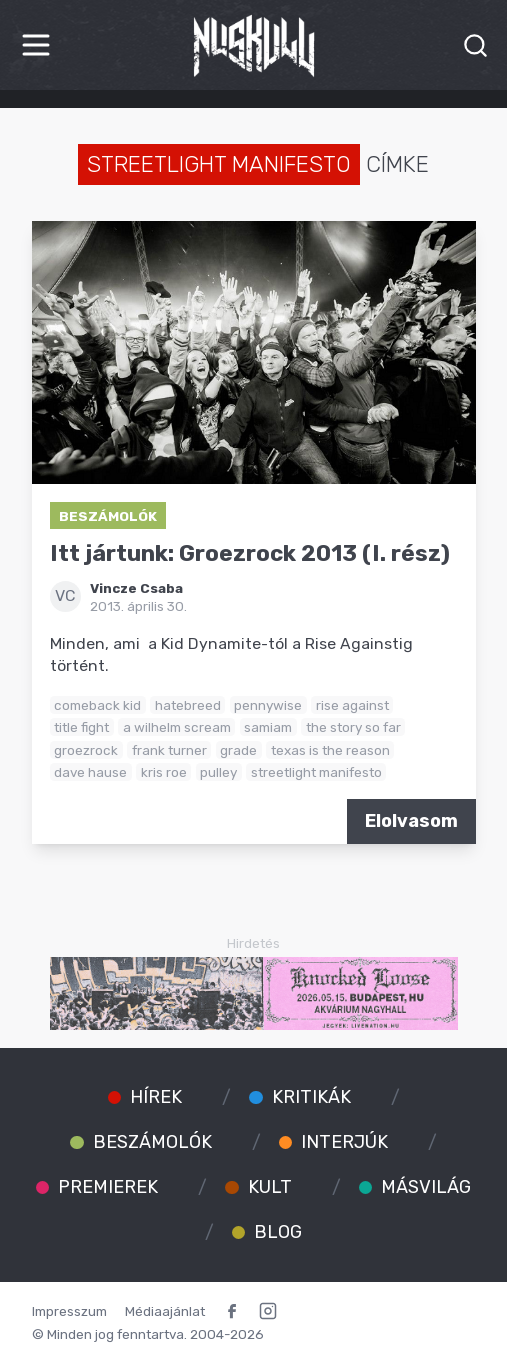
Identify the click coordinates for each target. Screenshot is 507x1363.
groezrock (86, 750)
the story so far (353, 727)
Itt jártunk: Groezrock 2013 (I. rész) (250, 553)
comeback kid (97, 705)
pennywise (268, 705)
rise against (352, 705)
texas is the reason (330, 750)
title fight (81, 727)
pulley (218, 772)
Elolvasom (411, 821)
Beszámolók (108, 516)
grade (238, 750)
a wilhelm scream (177, 727)
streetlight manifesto (316, 772)
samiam (268, 727)
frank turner (169, 750)
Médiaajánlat (165, 1311)
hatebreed (188, 705)
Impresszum (69, 1311)
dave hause (90, 772)
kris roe (164, 772)
